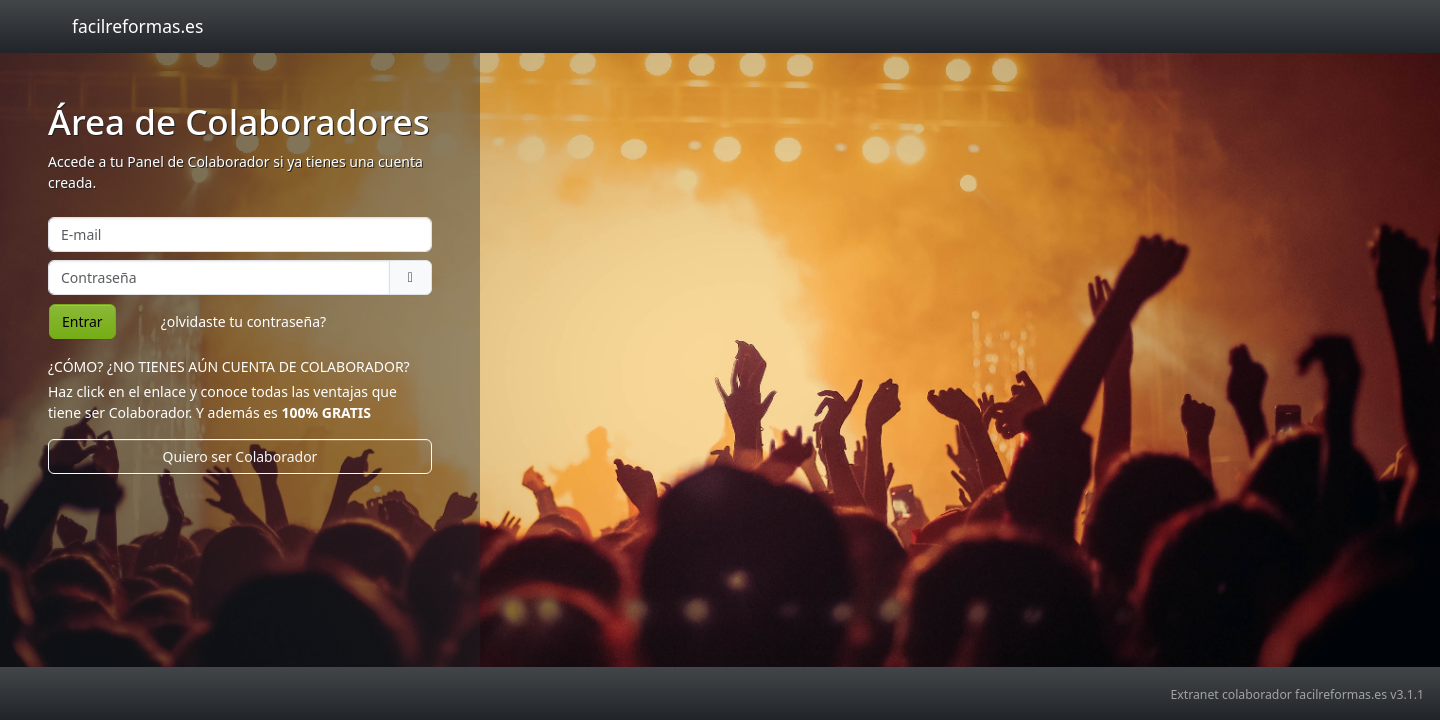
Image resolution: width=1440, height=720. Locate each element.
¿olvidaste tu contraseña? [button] (243, 321)
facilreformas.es (137, 26)
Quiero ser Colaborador (240, 456)
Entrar (82, 321)
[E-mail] (240, 234)
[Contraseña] (219, 277)
